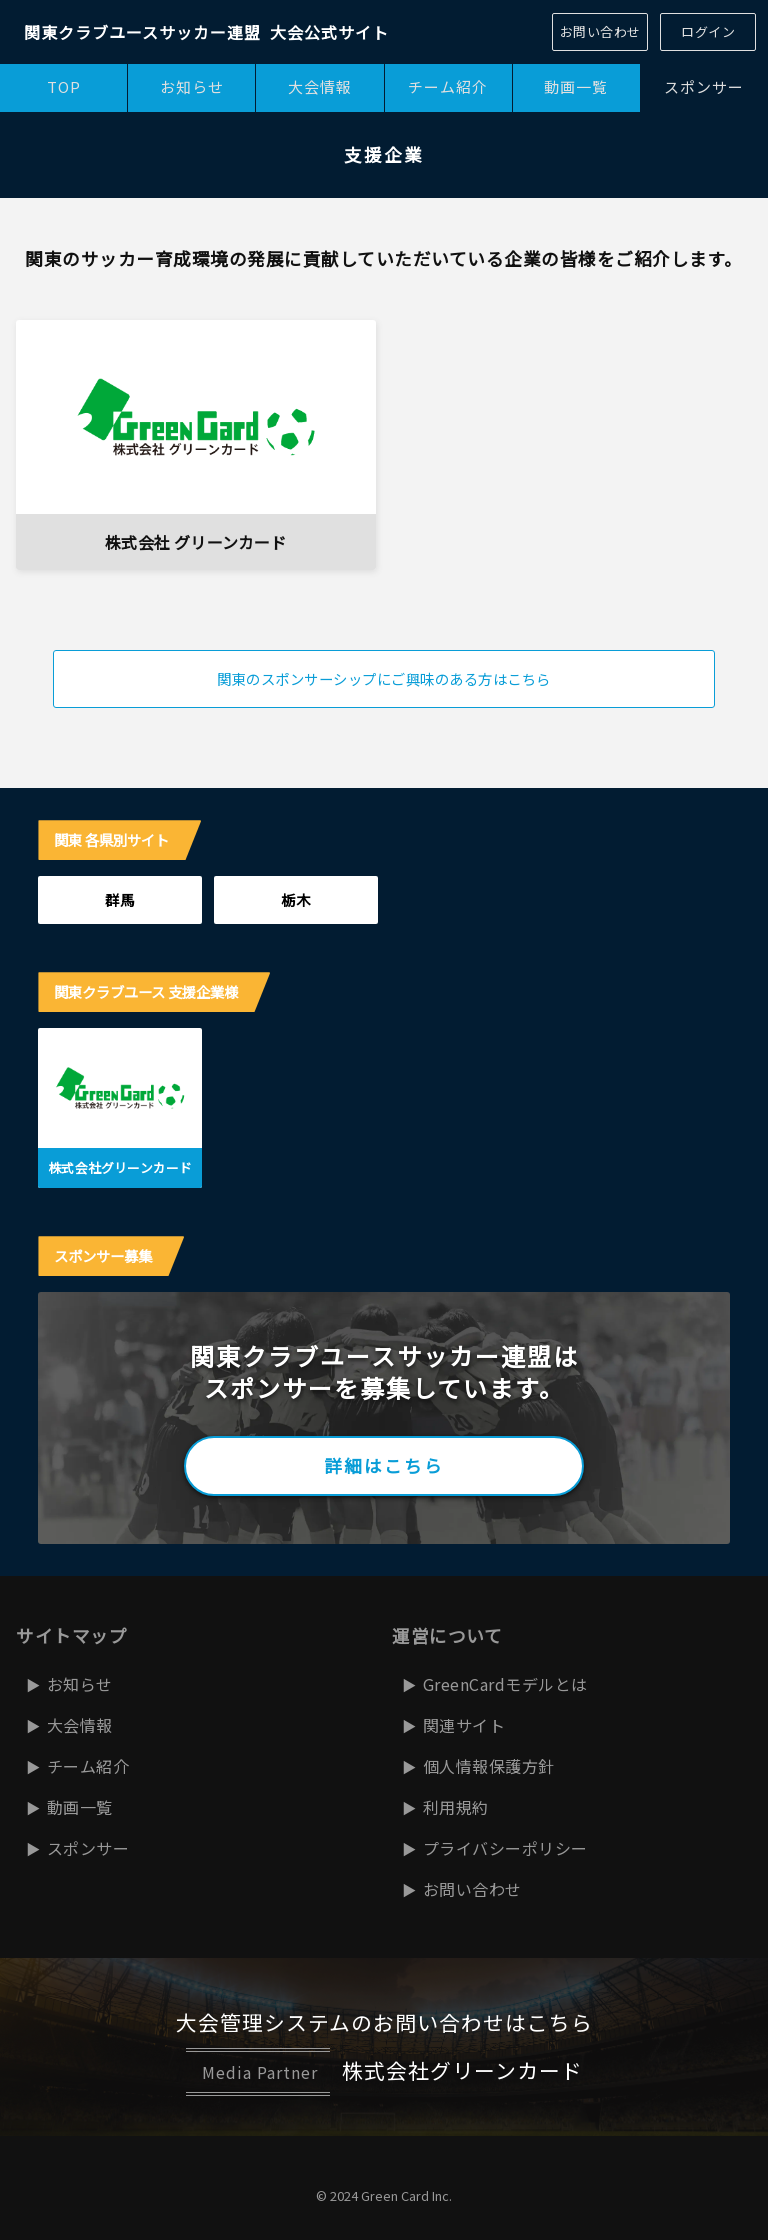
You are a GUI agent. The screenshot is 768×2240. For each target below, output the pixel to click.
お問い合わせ (600, 31)
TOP (64, 86)
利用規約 (456, 1807)
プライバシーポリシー (505, 1848)
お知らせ (192, 86)
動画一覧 (576, 86)
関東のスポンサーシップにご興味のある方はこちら (384, 678)
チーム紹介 (448, 86)
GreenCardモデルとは (505, 1684)
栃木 (296, 899)
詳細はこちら (384, 1465)
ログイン (708, 31)
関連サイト (464, 1725)
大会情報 (320, 86)
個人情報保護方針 (489, 1766)
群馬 (120, 899)
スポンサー (88, 1848)
